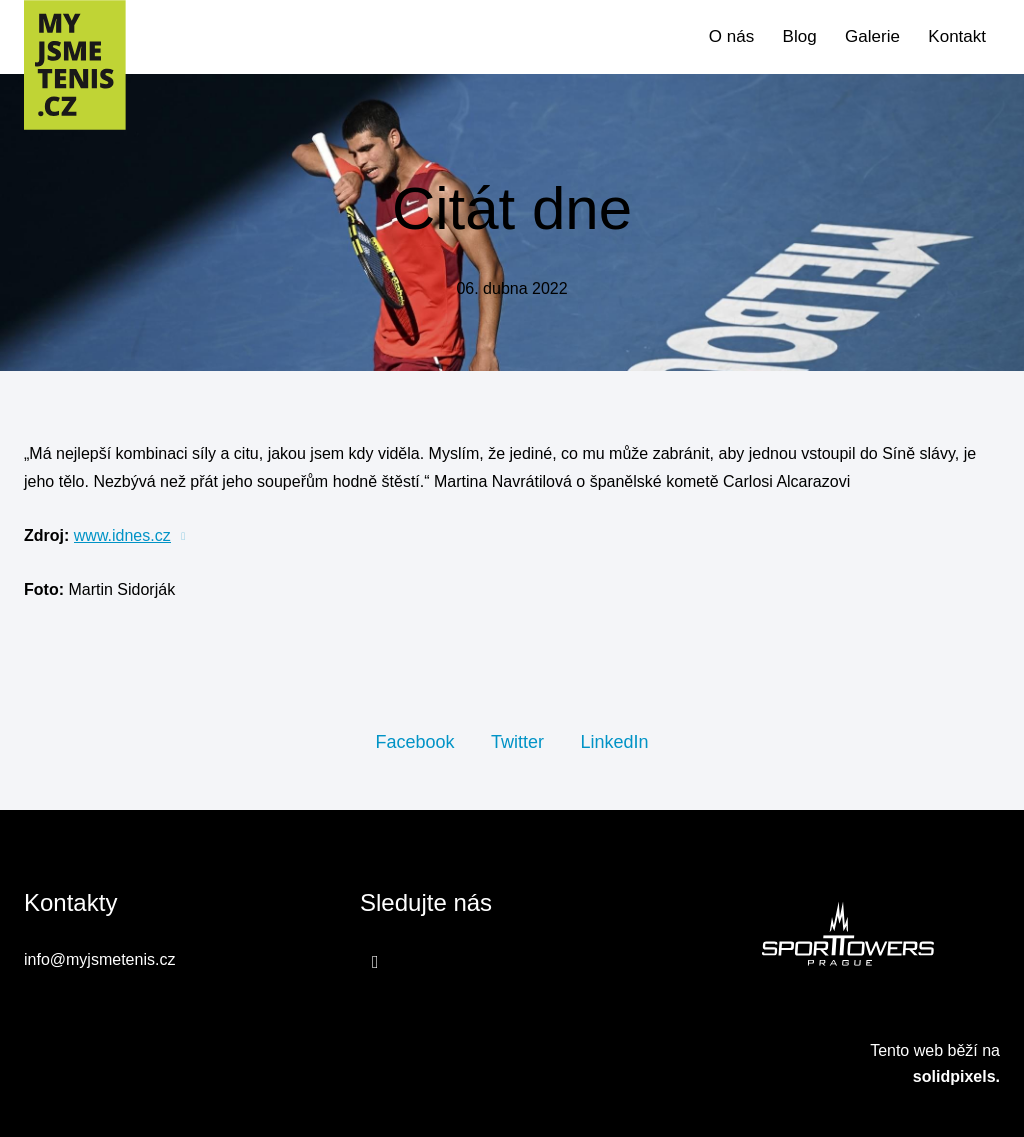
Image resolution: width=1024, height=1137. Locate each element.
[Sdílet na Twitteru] (517, 741)
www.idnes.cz (122, 535)
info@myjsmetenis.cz (99, 959)
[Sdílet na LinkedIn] (614, 741)
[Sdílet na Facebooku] (414, 741)
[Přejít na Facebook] (375, 962)
